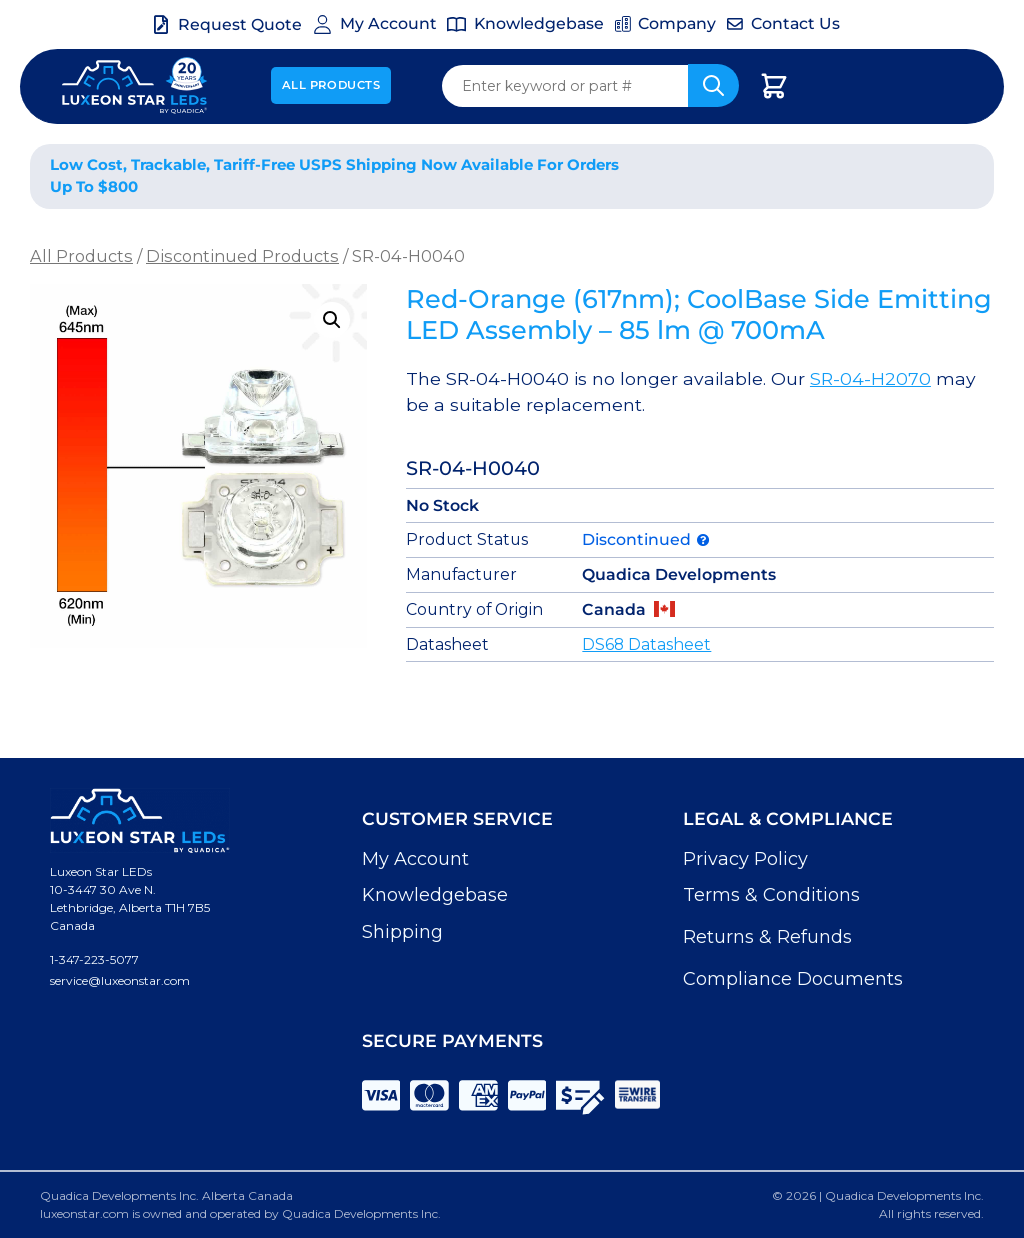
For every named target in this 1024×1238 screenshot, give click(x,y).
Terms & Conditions (771, 895)
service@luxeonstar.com (120, 980)
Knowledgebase (435, 895)
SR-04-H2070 (870, 378)
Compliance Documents (793, 979)
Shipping (402, 932)
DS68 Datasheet (646, 644)
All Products (331, 85)
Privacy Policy (745, 859)
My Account (415, 859)
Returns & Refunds (767, 937)
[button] (332, 320)
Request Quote (240, 24)
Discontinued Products (242, 256)
